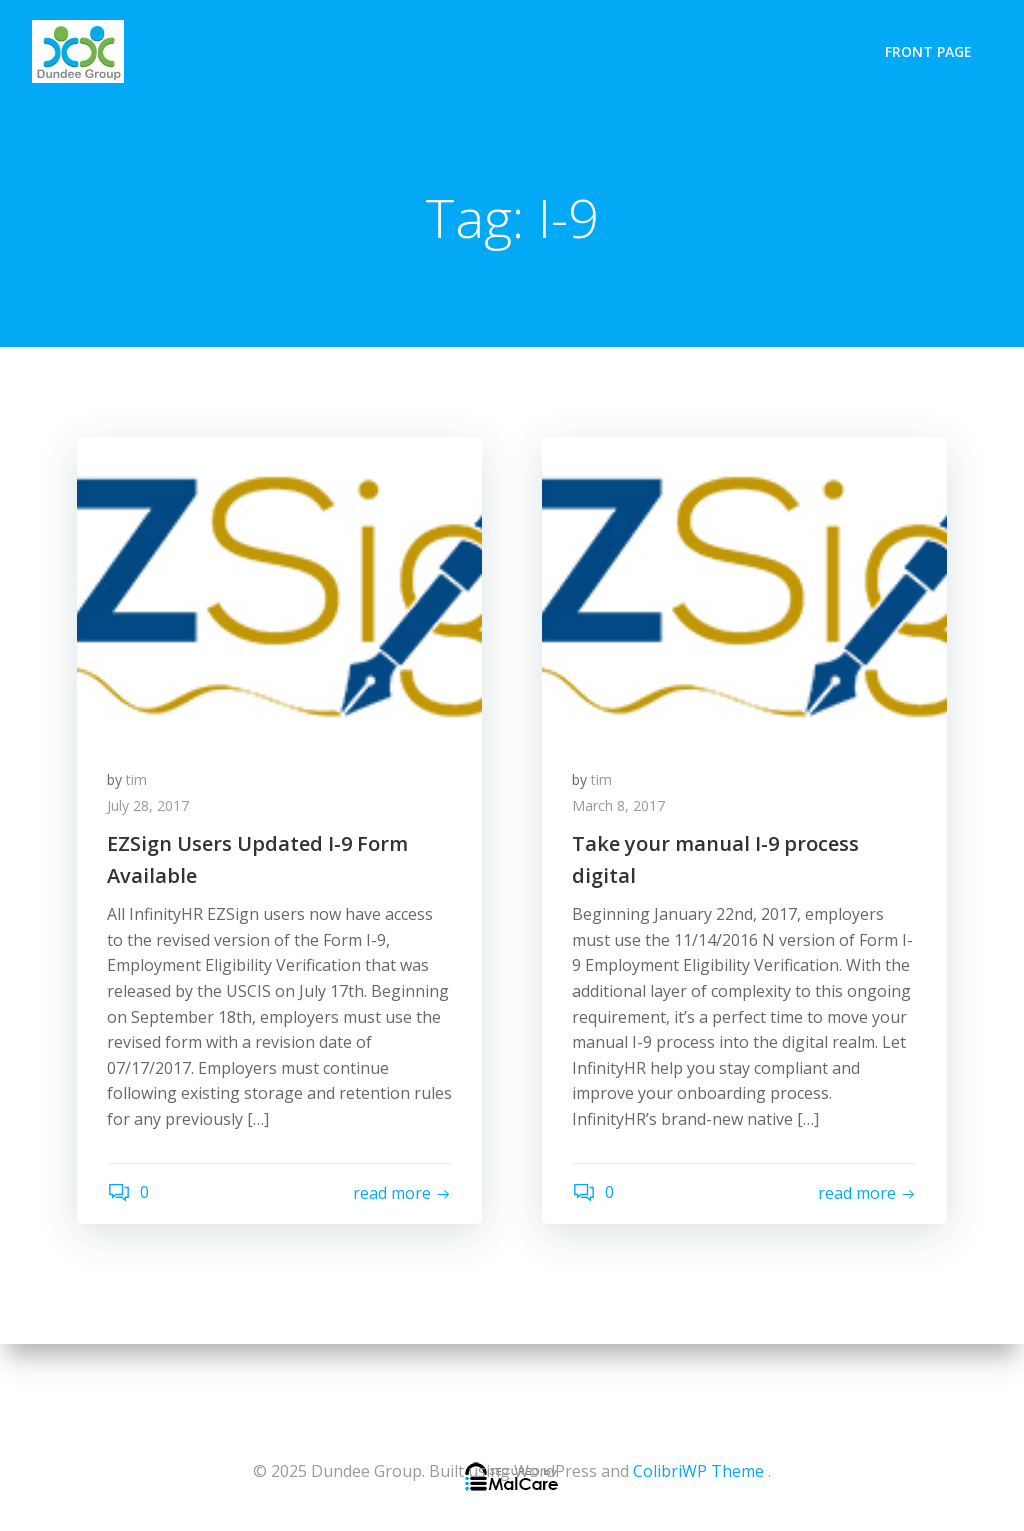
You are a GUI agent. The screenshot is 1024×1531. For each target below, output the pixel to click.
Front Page (928, 51)
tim (136, 779)
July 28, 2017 (148, 805)
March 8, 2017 (618, 805)
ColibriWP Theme (698, 1471)
